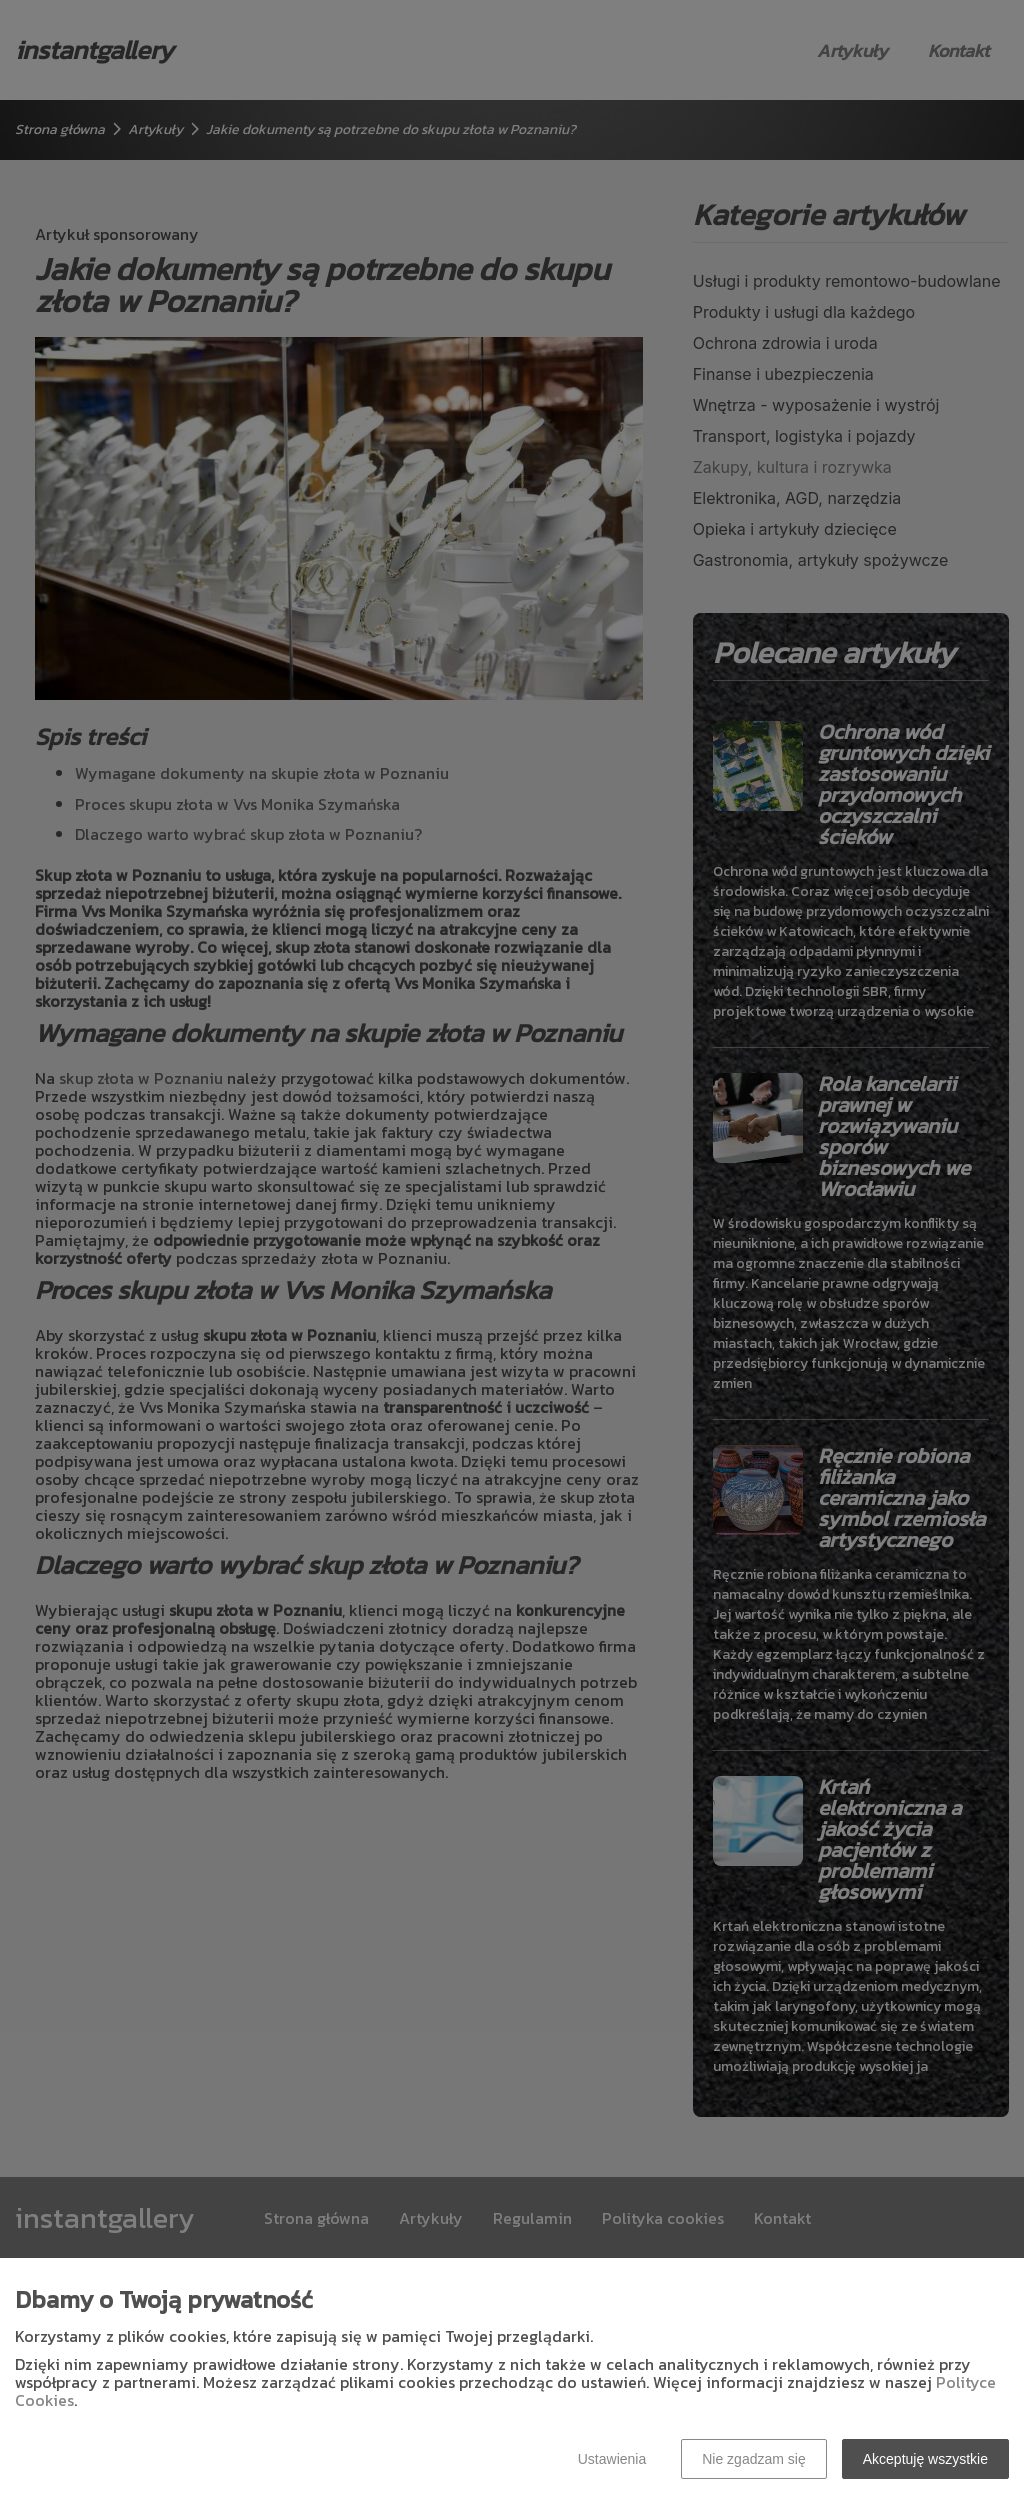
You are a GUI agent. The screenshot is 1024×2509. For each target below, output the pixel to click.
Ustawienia (612, 2459)
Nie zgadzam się (754, 2459)
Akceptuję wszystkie (925, 2459)
